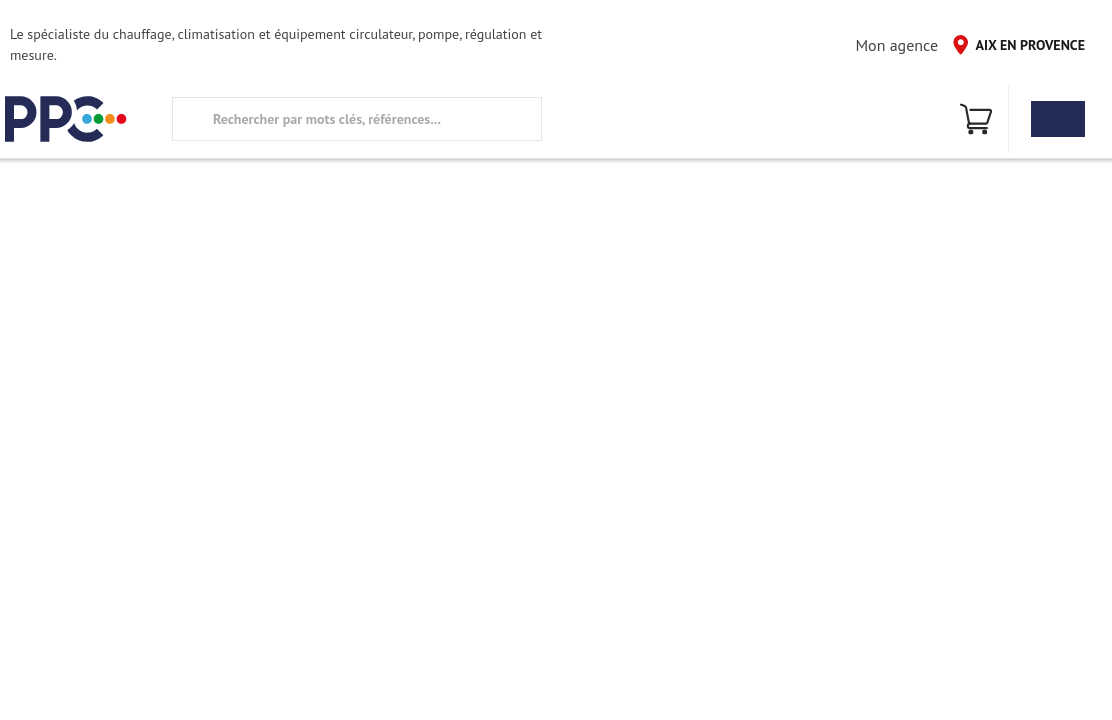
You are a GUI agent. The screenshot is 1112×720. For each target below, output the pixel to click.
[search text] (357, 119)
